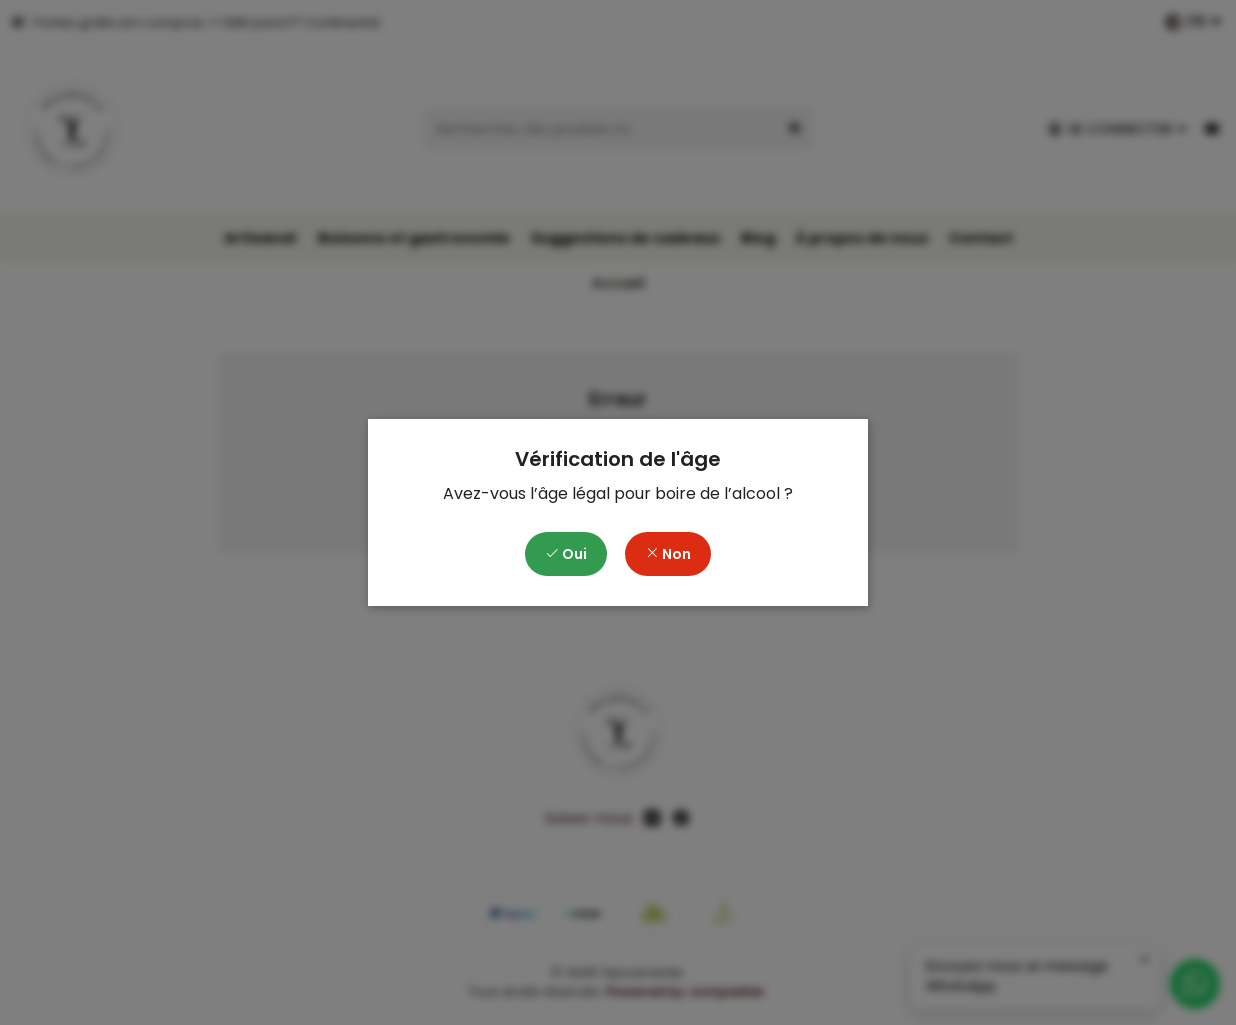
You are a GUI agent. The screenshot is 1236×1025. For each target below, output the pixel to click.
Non (668, 554)
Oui (566, 554)
